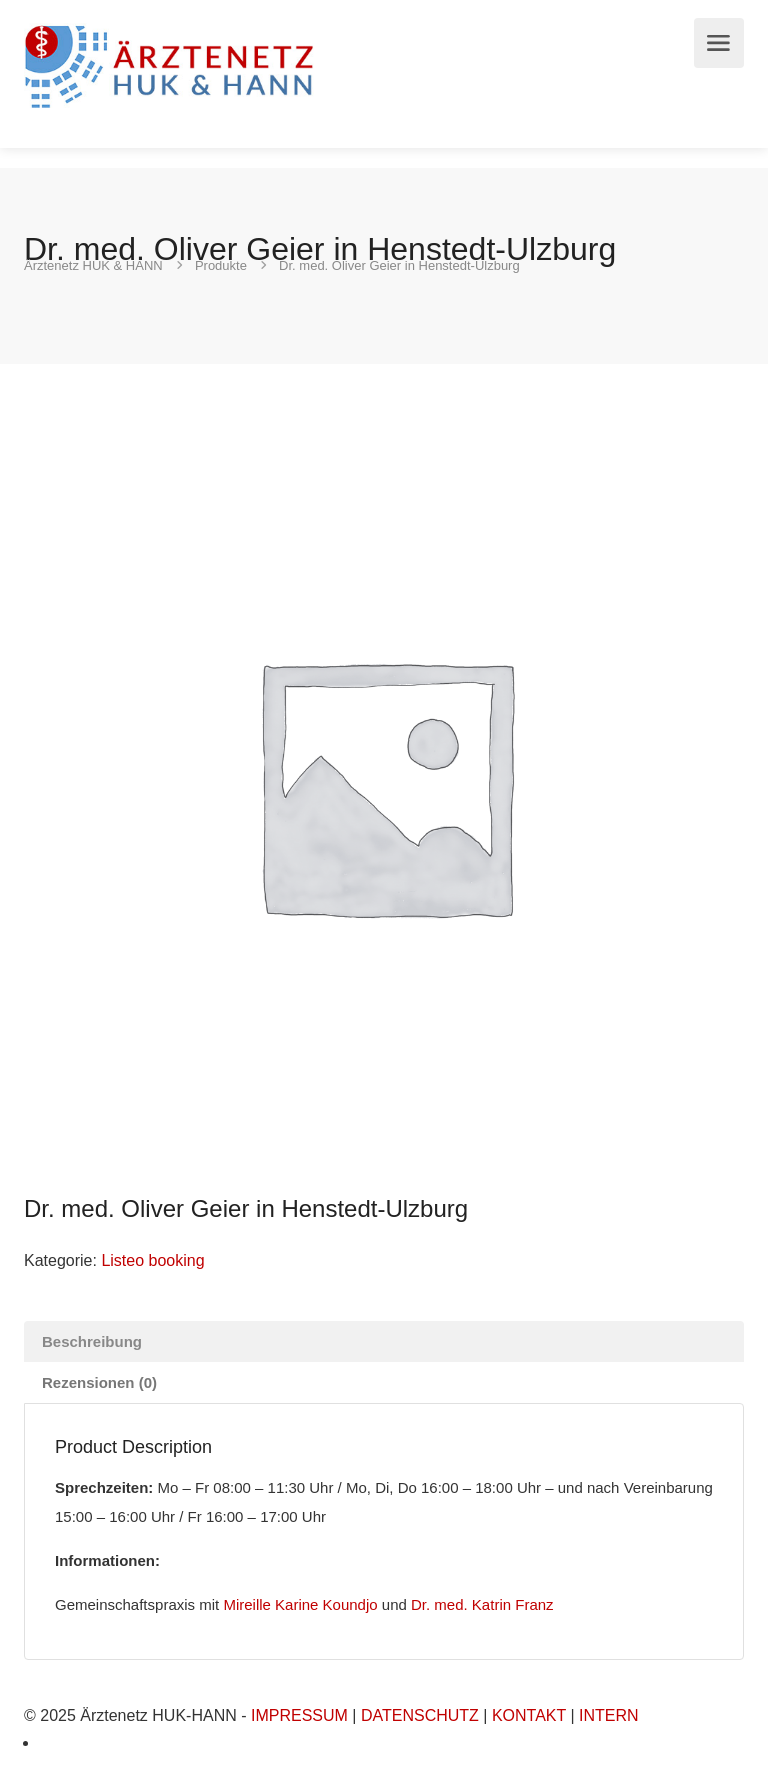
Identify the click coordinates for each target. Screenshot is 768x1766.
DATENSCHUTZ (420, 1715)
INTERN (609, 1715)
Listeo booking (152, 1260)
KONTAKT (529, 1715)
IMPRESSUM (299, 1715)
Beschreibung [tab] (92, 1341)
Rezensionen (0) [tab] (99, 1382)
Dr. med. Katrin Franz (482, 1604)
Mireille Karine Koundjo (300, 1604)
